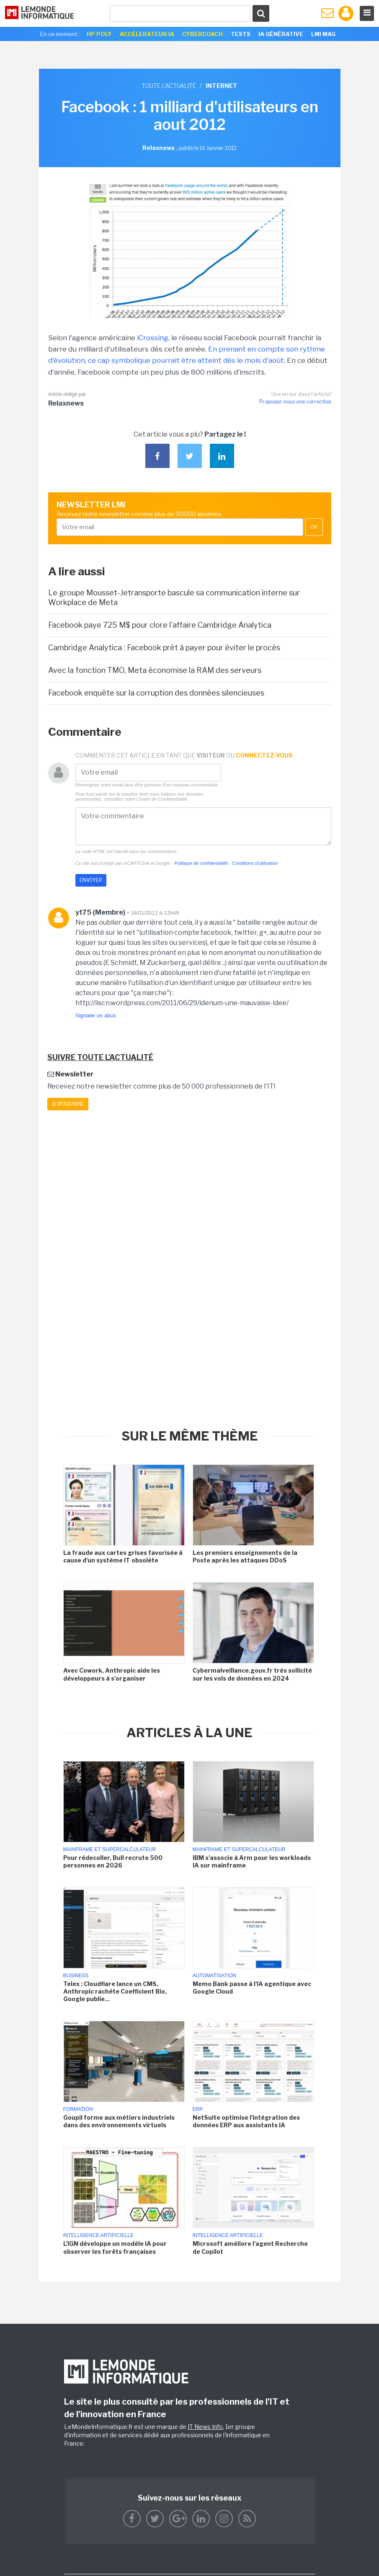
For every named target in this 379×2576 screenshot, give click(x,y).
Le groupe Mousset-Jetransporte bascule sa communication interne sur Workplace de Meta (174, 597)
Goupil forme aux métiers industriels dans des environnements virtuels (119, 2121)
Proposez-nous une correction (295, 401)
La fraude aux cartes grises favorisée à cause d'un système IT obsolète (123, 1556)
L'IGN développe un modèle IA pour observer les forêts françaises (115, 2247)
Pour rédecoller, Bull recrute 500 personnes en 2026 (112, 1861)
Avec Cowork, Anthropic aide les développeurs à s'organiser (111, 1674)
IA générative (280, 34)
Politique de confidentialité (201, 863)
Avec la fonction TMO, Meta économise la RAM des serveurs (154, 670)
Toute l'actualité (169, 85)
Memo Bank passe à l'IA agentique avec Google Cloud (252, 1987)
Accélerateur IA (147, 34)
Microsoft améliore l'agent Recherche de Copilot (250, 2247)
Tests (240, 34)
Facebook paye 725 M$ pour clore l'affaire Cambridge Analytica (159, 625)
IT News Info (205, 2426)
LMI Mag (323, 34)
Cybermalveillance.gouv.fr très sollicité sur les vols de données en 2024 (252, 1674)
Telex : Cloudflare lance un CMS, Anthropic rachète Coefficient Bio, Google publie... (115, 1991)
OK (313, 527)
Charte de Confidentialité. (162, 799)
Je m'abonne (68, 1104)
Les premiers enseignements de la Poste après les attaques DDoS (245, 1556)
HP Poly (99, 34)
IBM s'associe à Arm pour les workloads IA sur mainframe (252, 1861)
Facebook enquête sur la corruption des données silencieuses (156, 692)
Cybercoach (202, 34)
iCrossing (152, 338)
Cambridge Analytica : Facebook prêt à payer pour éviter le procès (164, 647)
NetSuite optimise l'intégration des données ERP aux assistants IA (246, 2121)
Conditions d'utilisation (255, 863)
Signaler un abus (95, 1015)
